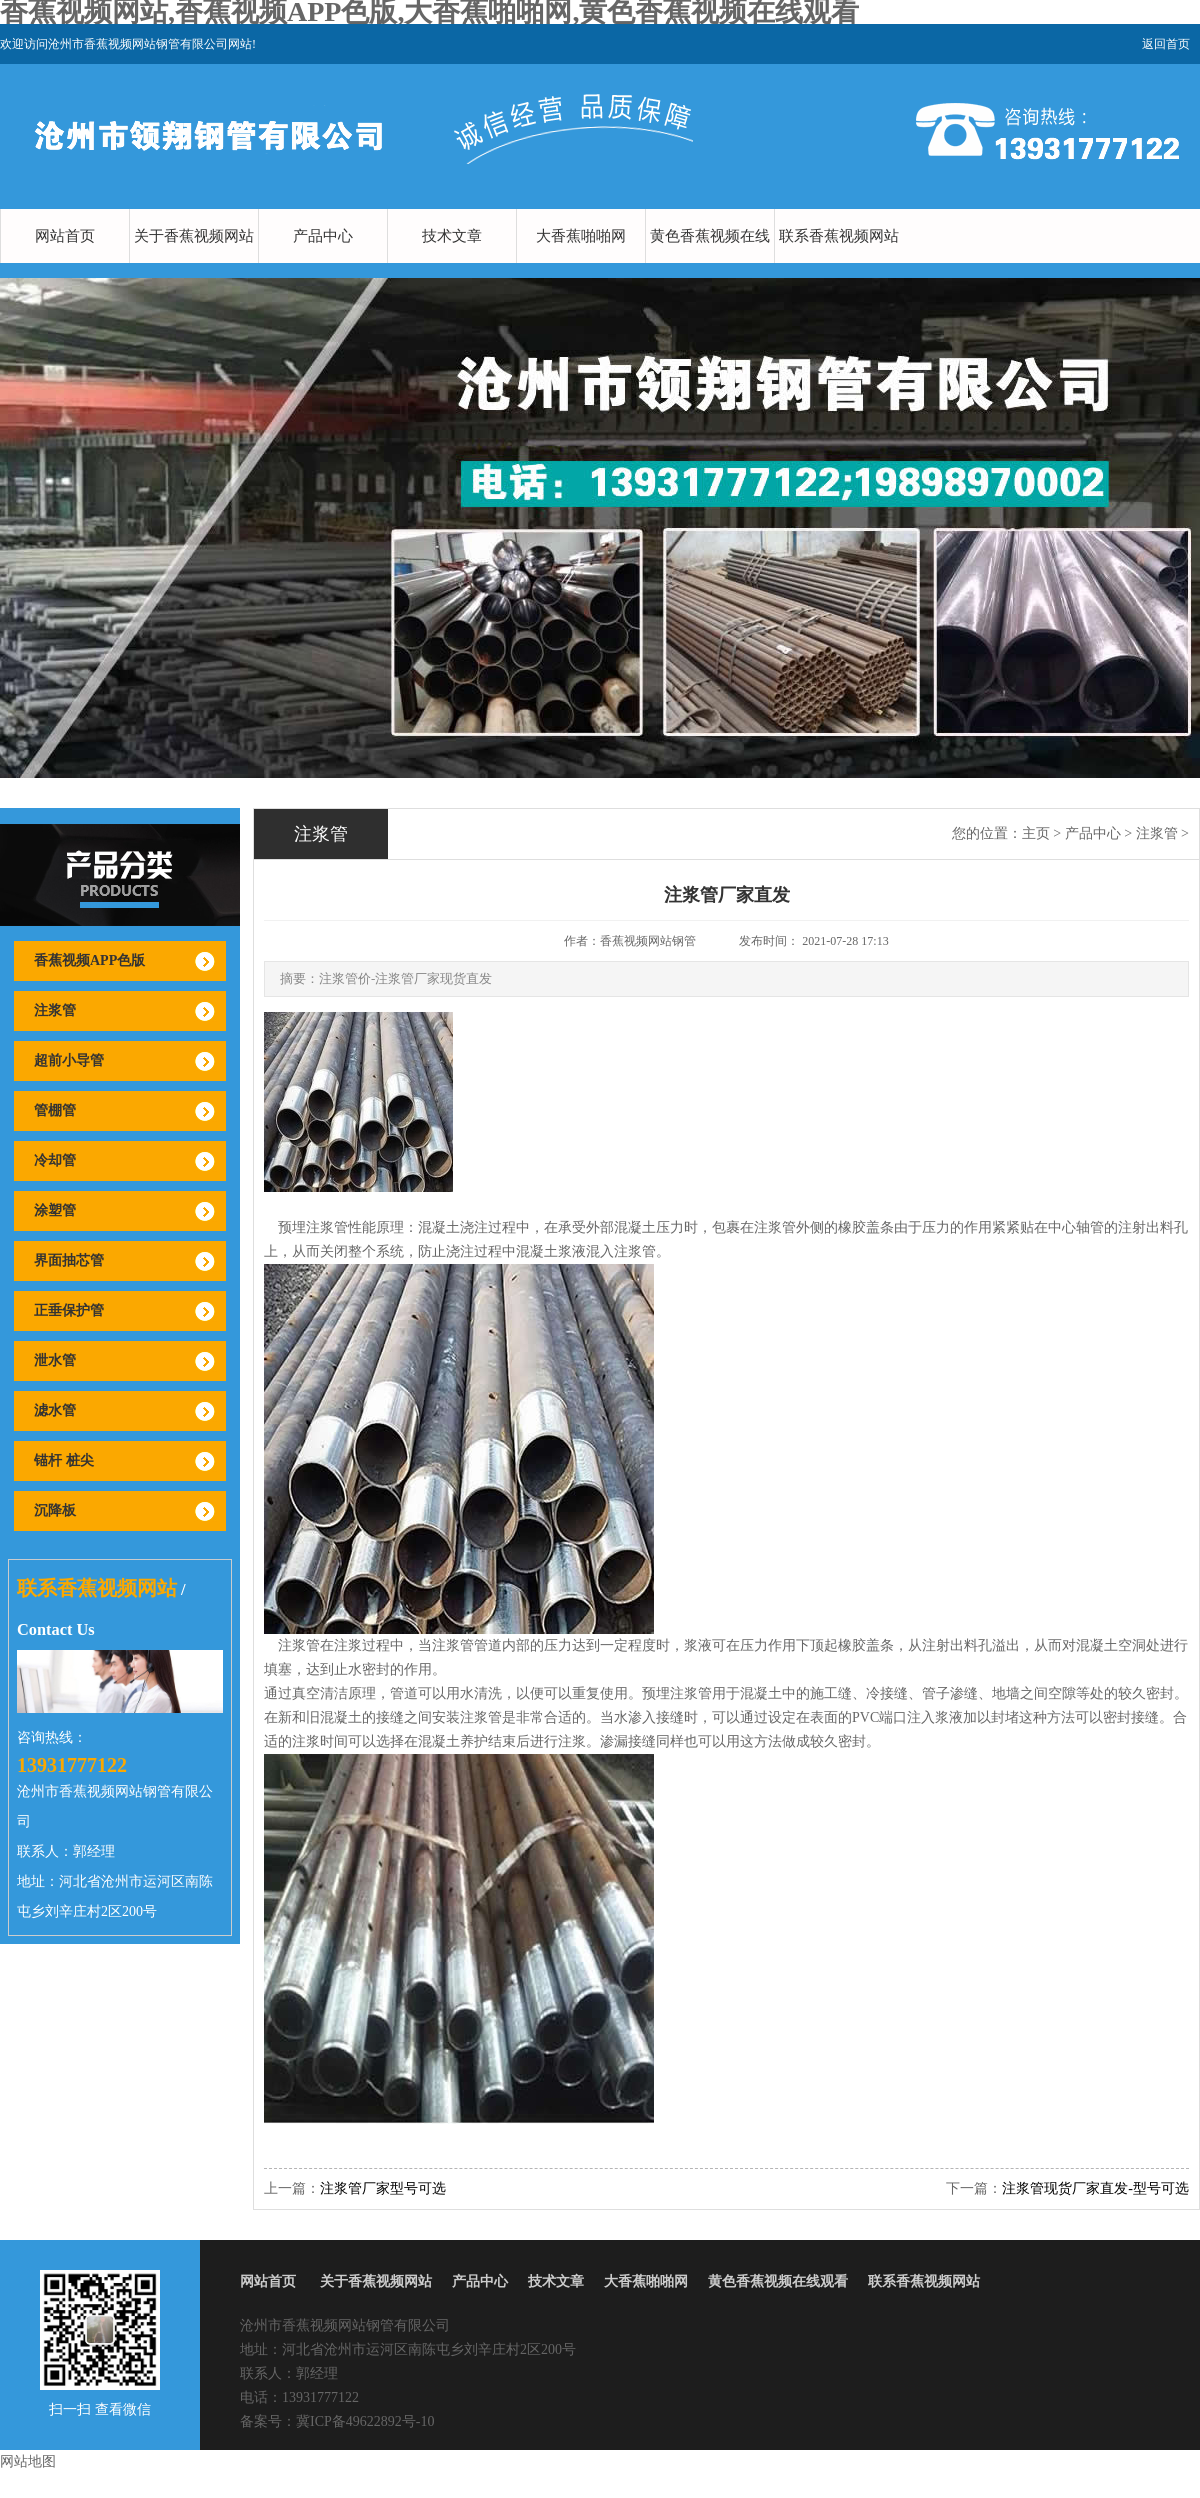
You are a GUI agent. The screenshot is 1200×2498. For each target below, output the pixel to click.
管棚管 (55, 1110)
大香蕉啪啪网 (581, 236)
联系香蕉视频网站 (839, 236)
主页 (1036, 833)
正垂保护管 (69, 1310)
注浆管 (55, 1010)
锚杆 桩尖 (64, 1460)
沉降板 (55, 1510)
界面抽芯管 (69, 1260)
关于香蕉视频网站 (194, 236)
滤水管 (55, 1410)
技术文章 (452, 236)
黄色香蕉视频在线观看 (710, 263)
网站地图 (28, 2461)
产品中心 (323, 236)
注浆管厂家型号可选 (383, 2188)
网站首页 (65, 236)
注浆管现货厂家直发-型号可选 (1095, 2188)
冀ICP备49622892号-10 (365, 2421)
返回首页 (1166, 44)
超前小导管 (69, 1060)
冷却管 (55, 1160)
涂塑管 (55, 1210)
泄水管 (55, 1360)
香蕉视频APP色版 (89, 960)
